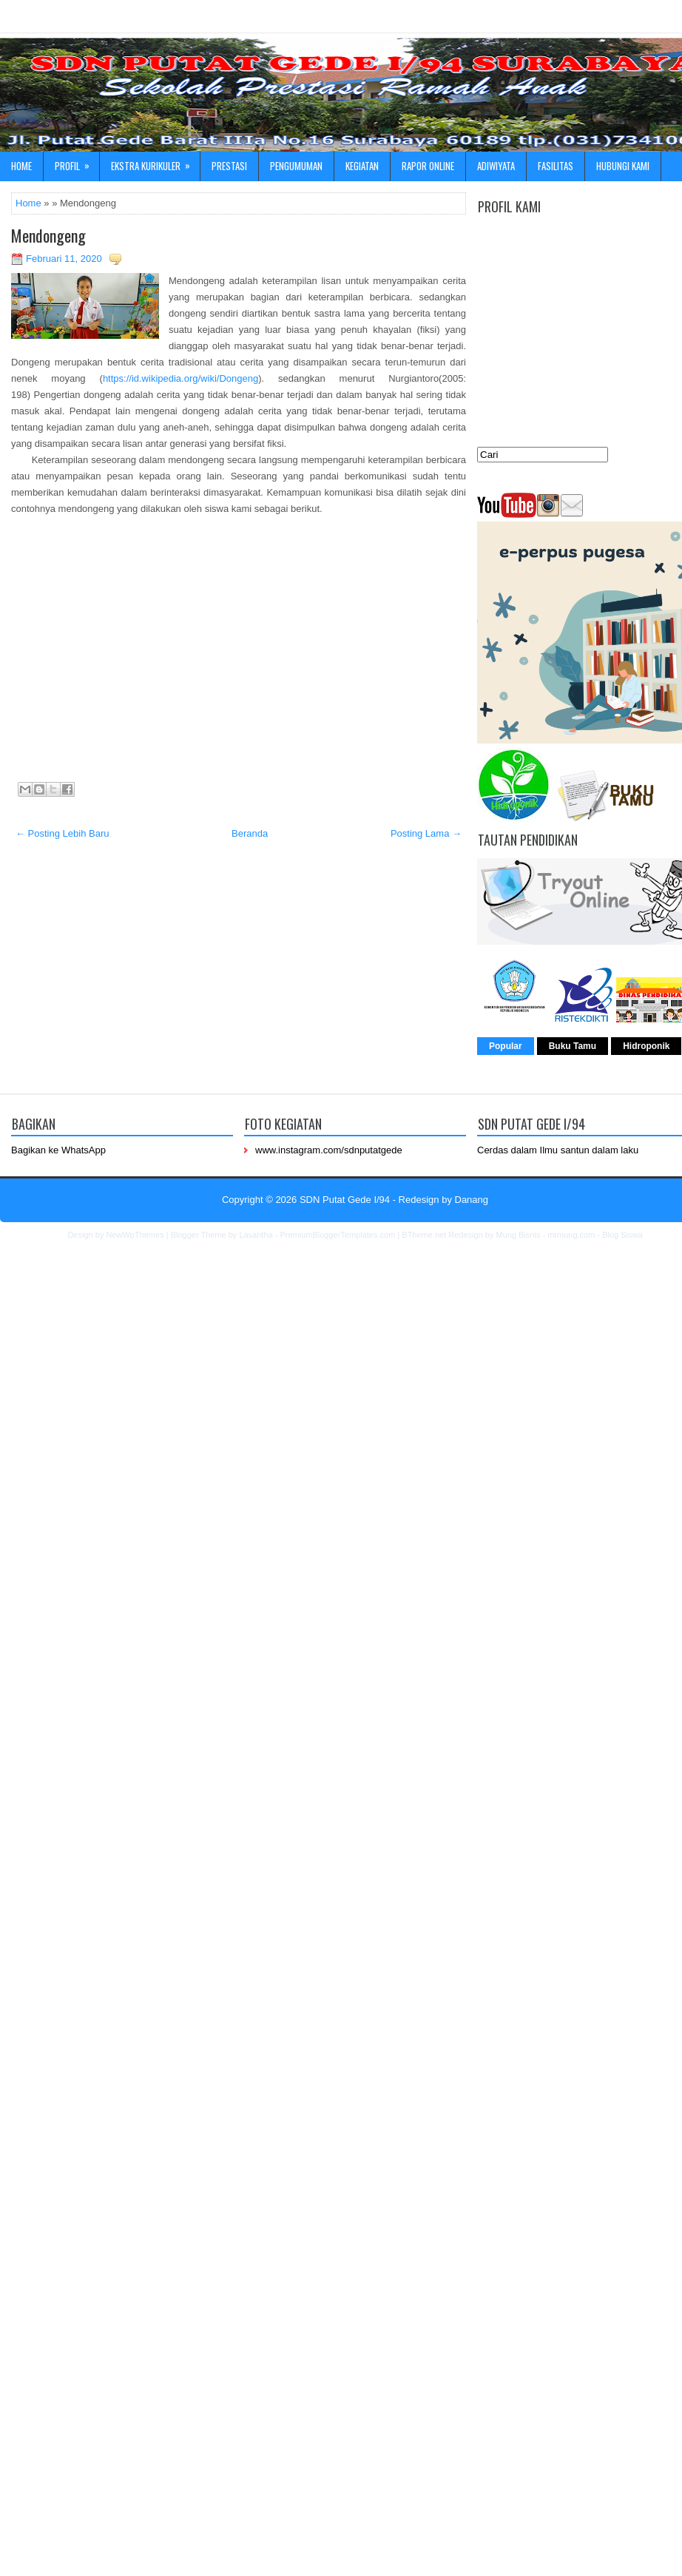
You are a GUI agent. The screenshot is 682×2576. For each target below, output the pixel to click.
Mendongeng (48, 235)
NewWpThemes (134, 1234)
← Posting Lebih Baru (62, 833)
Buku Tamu (572, 1046)
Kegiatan (362, 165)
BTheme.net (424, 1234)
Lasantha (255, 1234)
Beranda (250, 833)
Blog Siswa (622, 1234)
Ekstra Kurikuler (155, 162)
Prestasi (229, 165)
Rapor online (428, 165)
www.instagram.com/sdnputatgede (328, 1150)
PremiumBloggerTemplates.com (337, 1234)
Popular (505, 1046)
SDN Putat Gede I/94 (345, 1199)
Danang (472, 1199)
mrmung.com (571, 1234)
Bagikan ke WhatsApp (58, 1150)
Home (21, 165)
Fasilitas (555, 165)
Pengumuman (296, 165)
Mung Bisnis (518, 1234)
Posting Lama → (426, 833)
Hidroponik (646, 1046)
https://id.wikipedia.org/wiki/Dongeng (180, 378)
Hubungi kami (622, 165)
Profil (77, 162)
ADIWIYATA (496, 165)
